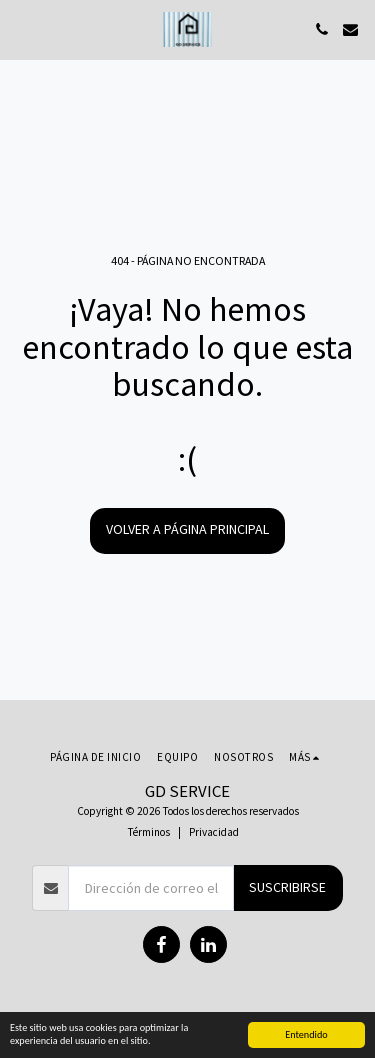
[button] (22, 28)
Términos (149, 832)
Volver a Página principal (187, 529)
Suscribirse (287, 887)
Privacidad (214, 832)
